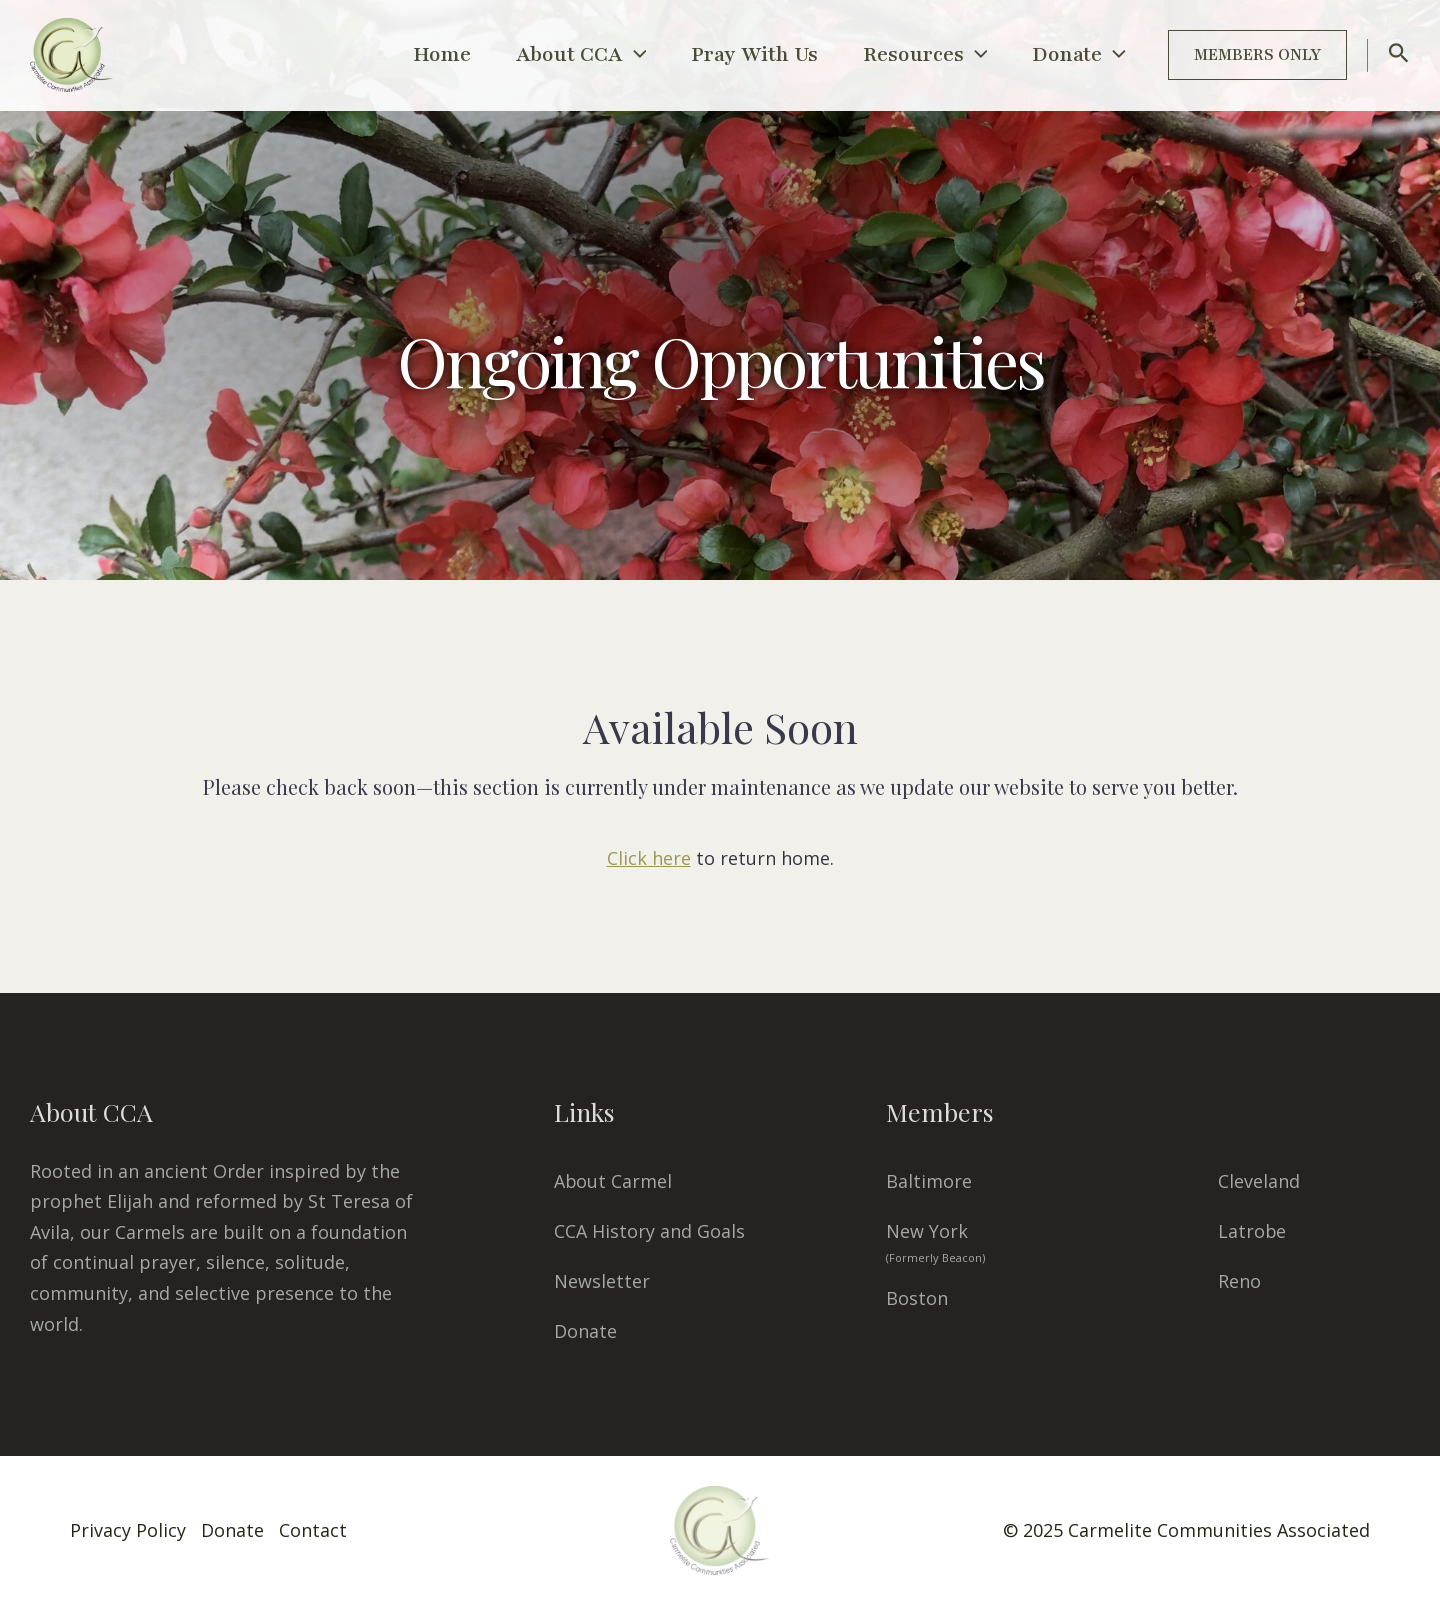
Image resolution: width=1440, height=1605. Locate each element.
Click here (649, 858)
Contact (313, 1530)
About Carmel (613, 1181)
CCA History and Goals (649, 1231)
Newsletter (602, 1281)
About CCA (548, 55)
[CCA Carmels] (71, 53)
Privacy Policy (128, 1530)
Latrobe (1252, 1231)
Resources (911, 55)
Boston (917, 1298)
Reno (1239, 1281)
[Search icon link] (1399, 56)
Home (400, 54)
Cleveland (1259, 1181)
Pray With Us (731, 54)
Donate (1074, 55)
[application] (602, 55)
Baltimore (929, 1181)
